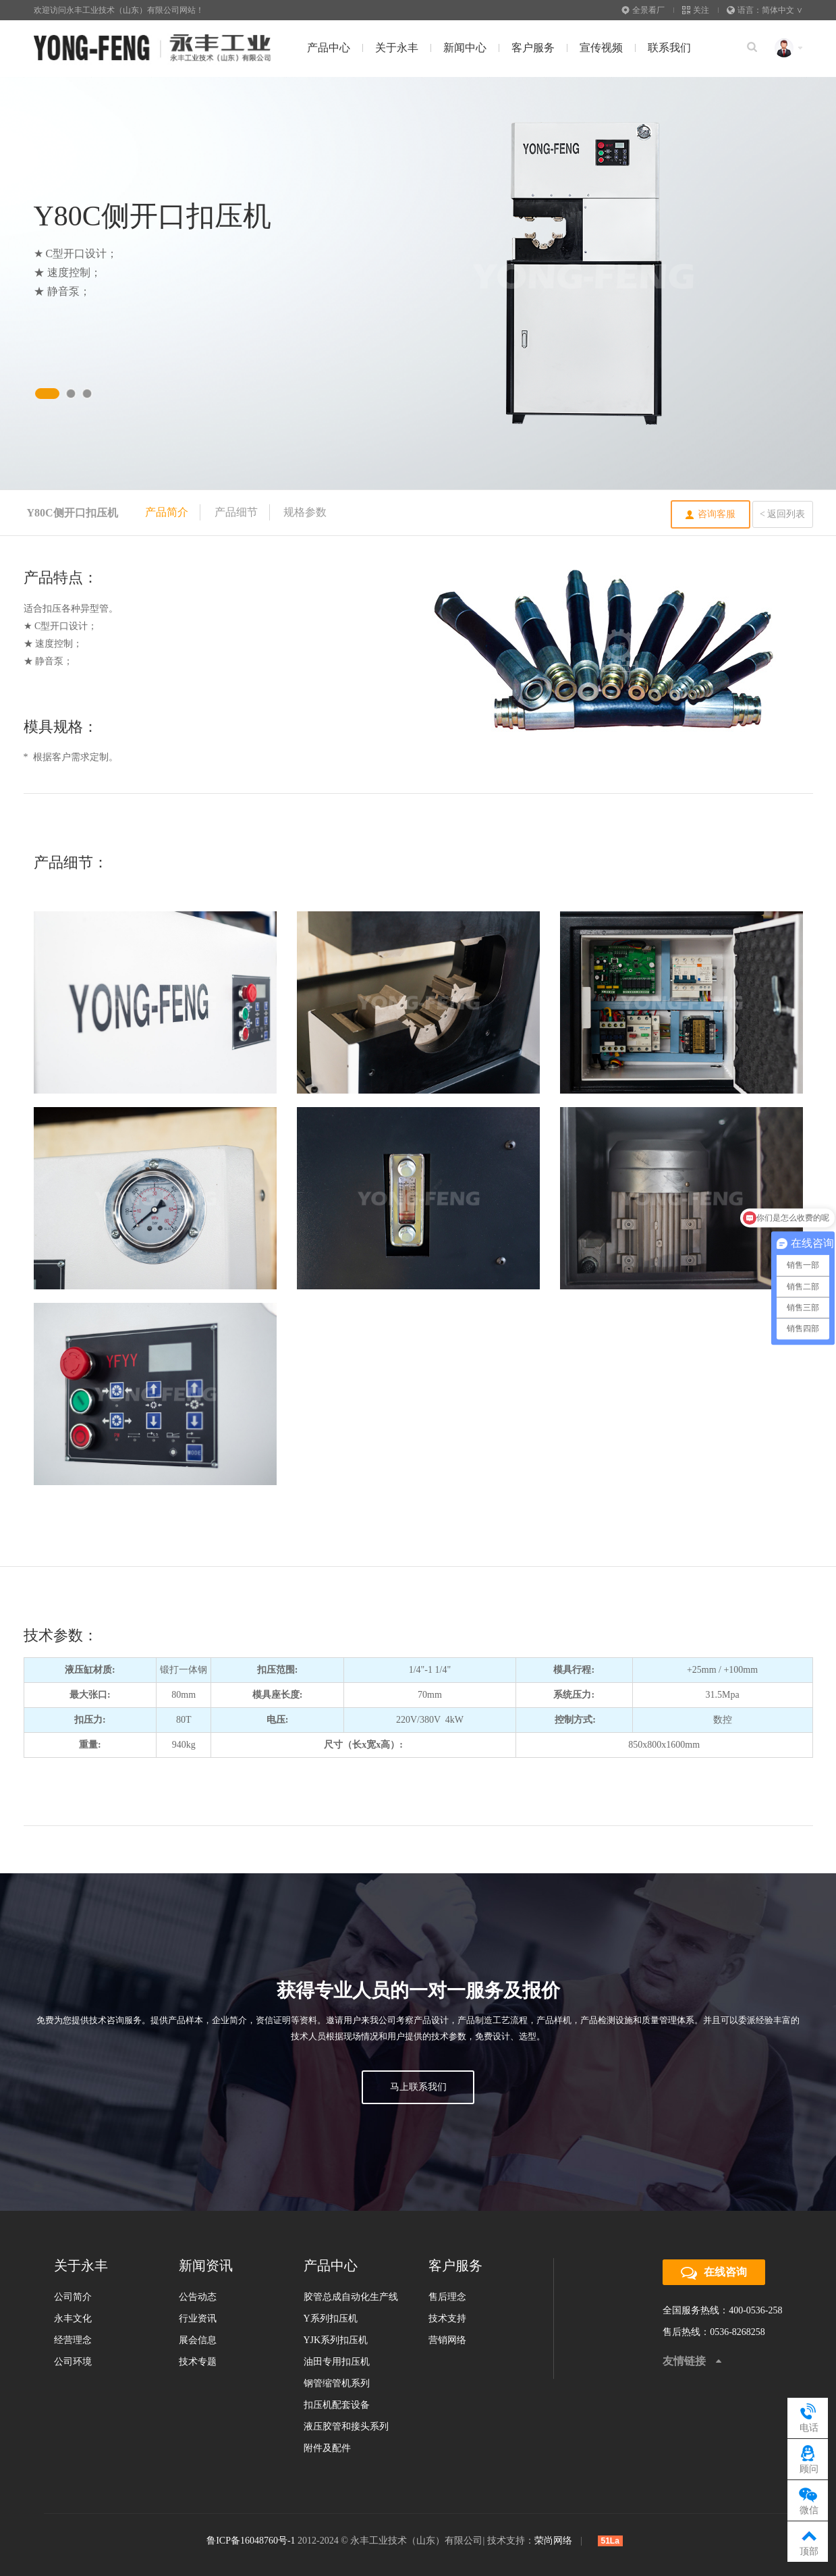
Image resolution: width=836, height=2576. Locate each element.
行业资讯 (198, 2318)
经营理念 (73, 2340)
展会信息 (198, 2340)
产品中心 (328, 48)
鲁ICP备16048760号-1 (250, 2540)
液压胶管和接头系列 (346, 2426)
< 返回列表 (782, 514)
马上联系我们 (418, 2087)
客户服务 (533, 48)
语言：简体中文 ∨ (765, 10)
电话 (809, 2416)
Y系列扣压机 (331, 2318)
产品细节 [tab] (236, 512)
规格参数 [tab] (305, 512)
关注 (695, 10)
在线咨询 (714, 2273)
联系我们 (669, 48)
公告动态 (198, 2297)
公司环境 (73, 2362)
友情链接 (684, 2361)
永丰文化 (73, 2318)
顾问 (809, 2457)
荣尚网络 (553, 2540)
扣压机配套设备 (337, 2405)
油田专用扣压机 (337, 2362)
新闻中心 (464, 48)
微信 (809, 2498)
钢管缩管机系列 (337, 2383)
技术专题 (198, 2362)
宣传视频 (601, 48)
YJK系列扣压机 (336, 2340)
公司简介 (73, 2297)
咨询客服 (716, 514)
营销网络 (447, 2340)
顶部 (809, 2539)
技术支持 (447, 2318)
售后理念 (447, 2297)
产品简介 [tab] (166, 512)
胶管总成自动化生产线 (351, 2297)
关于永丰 (396, 48)
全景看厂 (643, 10)
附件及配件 (327, 2448)
